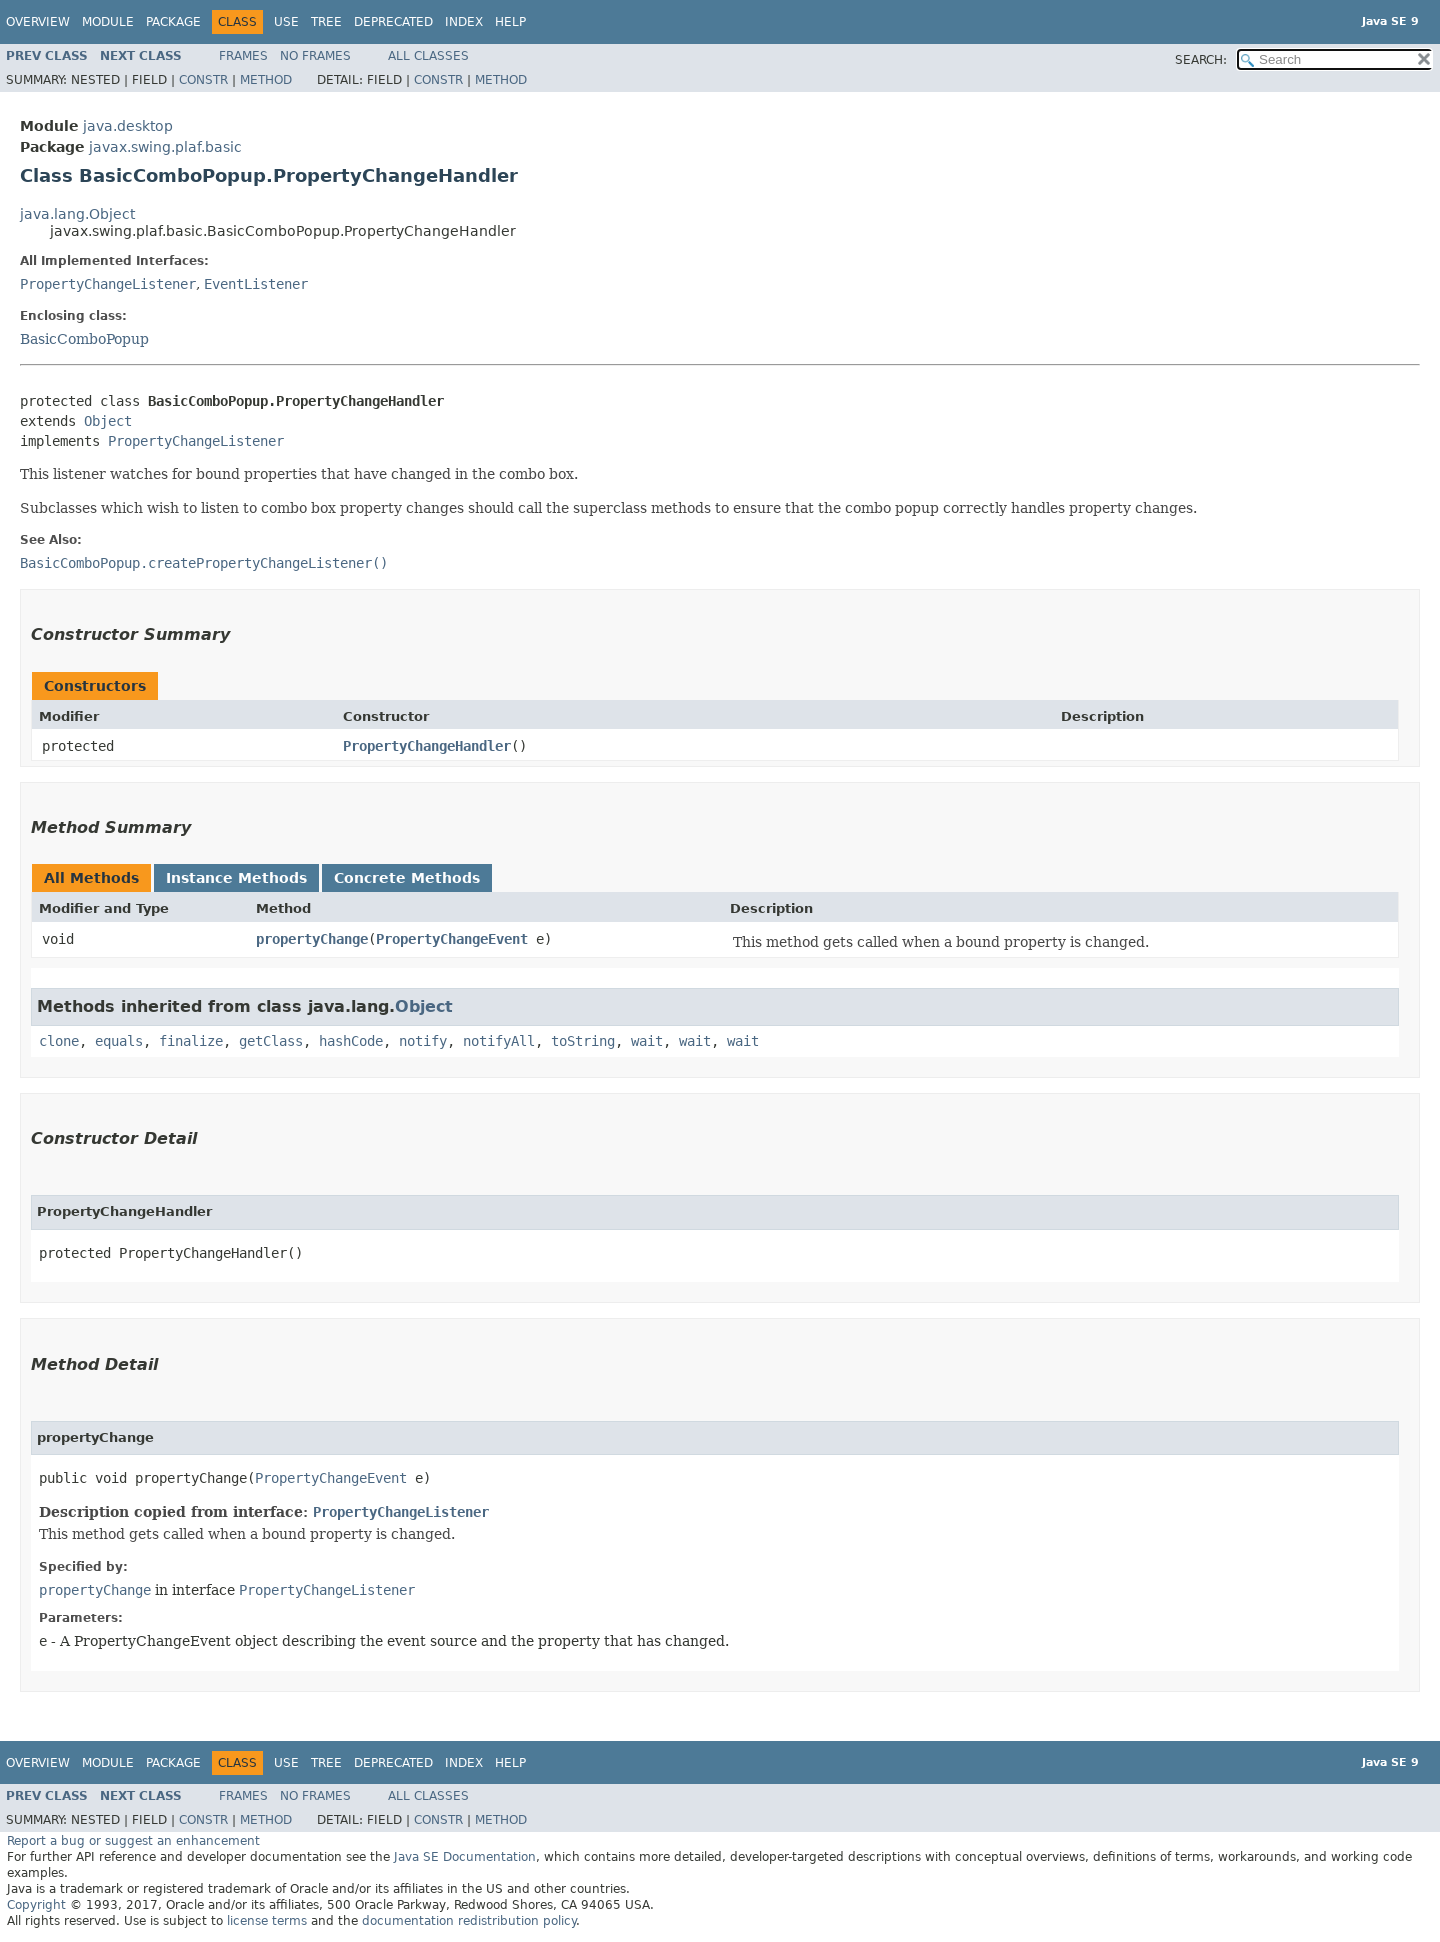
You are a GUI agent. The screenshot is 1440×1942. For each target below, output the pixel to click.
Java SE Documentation (465, 1857)
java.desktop (128, 126)
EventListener (256, 284)
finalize (191, 1041)
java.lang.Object (77, 214)
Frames (243, 56)
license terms (267, 1921)
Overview (38, 22)
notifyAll (499, 1041)
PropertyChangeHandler (427, 746)
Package (173, 22)
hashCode (351, 1041)
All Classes (428, 56)
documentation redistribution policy (469, 1921)
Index (464, 22)
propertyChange (312, 939)
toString (583, 1041)
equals (119, 1041)
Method (266, 80)
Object (108, 421)
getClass (271, 1041)
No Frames (315, 56)
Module (108, 22)
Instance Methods (236, 878)
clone (59, 1041)
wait (647, 1041)
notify (423, 1041)
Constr (203, 80)
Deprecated (393, 22)
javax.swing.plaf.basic (165, 147)
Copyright (36, 1905)
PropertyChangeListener (108, 284)
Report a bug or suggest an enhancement (133, 1841)
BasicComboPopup (84, 339)
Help (510, 22)
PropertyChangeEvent (452, 939)
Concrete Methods (407, 878)
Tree (326, 22)
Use (286, 22)
